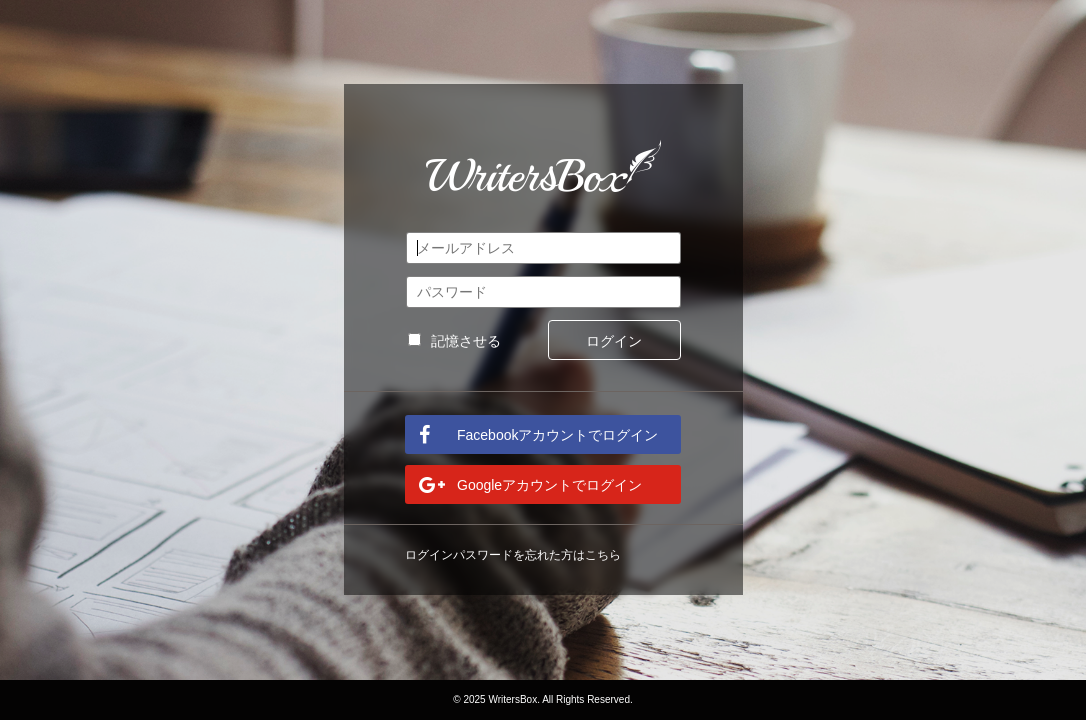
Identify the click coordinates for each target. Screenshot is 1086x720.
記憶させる (454, 341)
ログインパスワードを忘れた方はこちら (513, 555)
